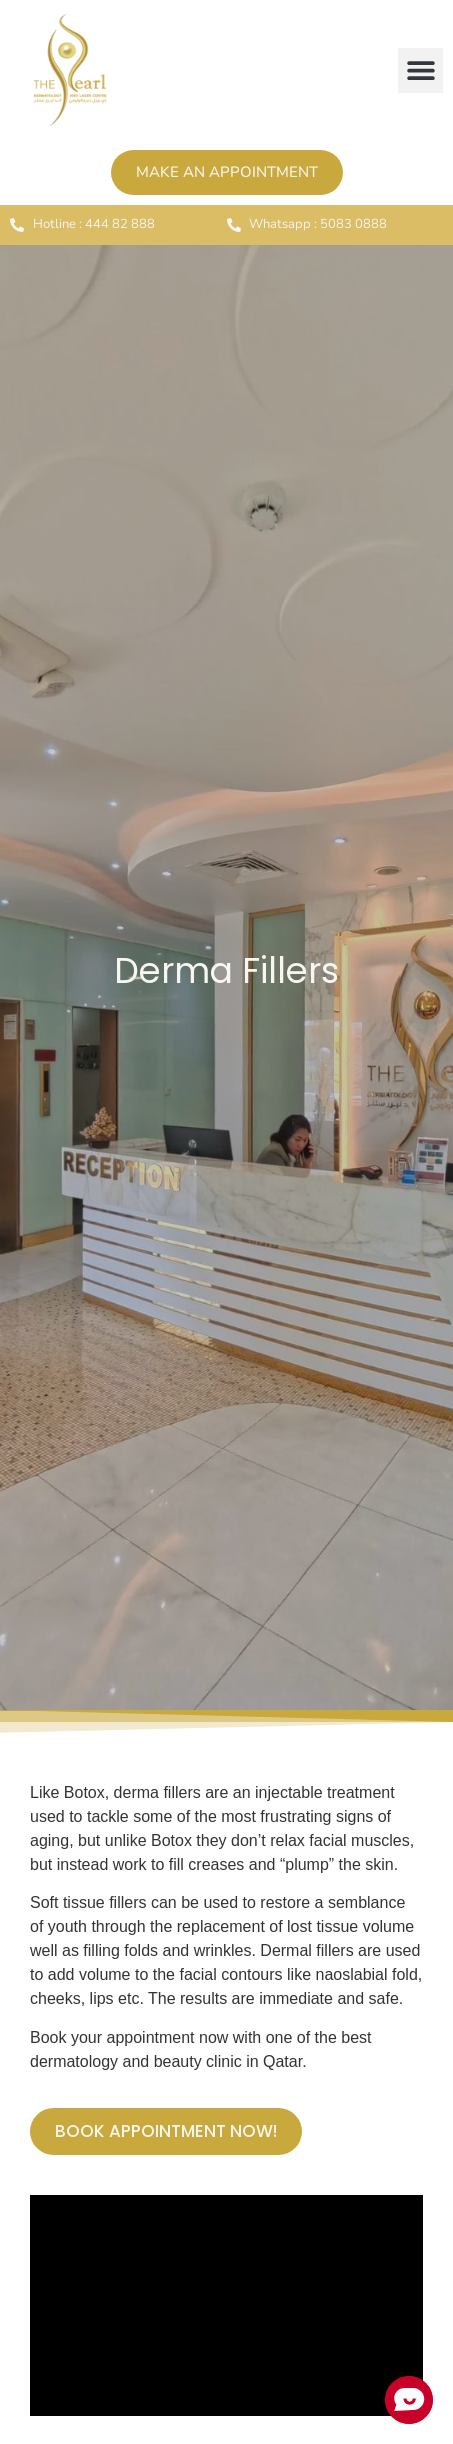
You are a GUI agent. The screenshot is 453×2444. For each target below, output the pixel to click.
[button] (420, 70)
